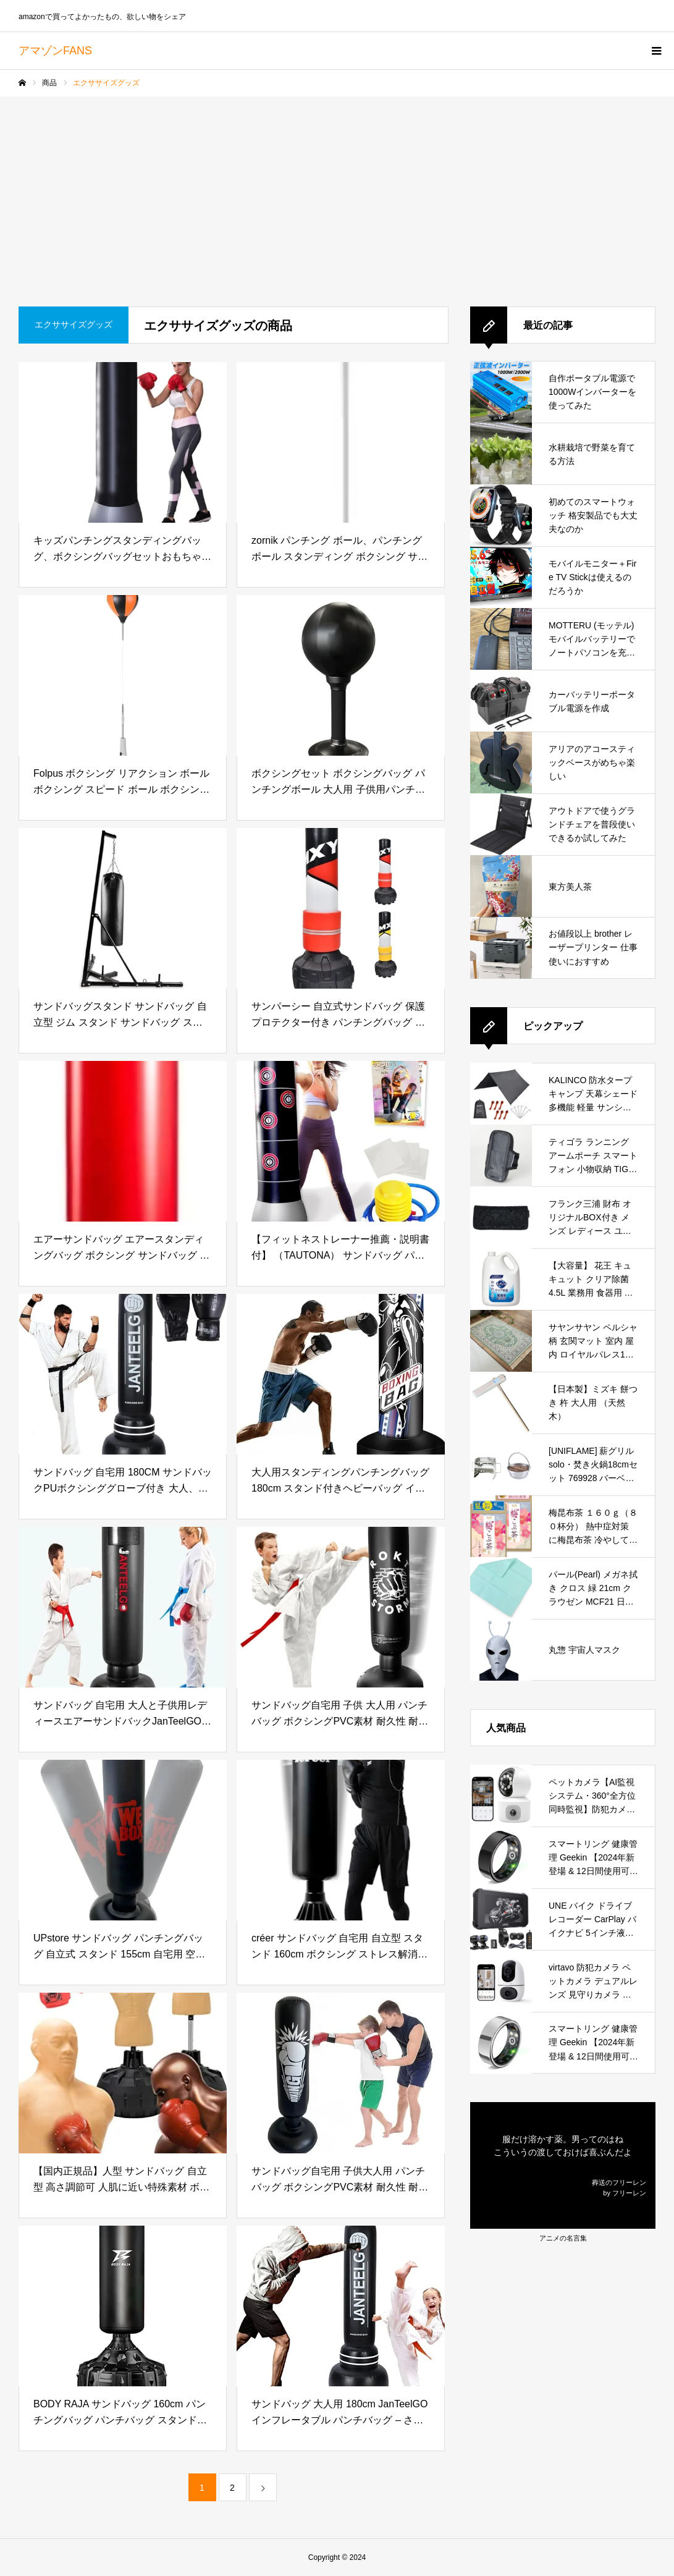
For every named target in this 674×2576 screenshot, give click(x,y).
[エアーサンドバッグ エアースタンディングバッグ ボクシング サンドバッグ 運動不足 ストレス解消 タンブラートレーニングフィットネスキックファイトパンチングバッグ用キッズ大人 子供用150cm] (123, 1141)
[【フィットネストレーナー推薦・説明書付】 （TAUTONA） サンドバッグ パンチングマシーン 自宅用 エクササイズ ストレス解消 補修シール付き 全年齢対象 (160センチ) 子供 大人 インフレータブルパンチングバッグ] (341, 1141)
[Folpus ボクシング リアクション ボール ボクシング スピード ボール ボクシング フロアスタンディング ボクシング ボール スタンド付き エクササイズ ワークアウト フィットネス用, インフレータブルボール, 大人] (123, 675)
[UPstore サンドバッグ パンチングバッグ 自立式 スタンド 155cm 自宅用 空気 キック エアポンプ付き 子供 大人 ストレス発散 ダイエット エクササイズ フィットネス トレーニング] (123, 1840)
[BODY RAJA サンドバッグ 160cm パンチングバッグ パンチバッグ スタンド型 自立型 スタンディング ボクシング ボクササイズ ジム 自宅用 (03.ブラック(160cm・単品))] (123, 2306)
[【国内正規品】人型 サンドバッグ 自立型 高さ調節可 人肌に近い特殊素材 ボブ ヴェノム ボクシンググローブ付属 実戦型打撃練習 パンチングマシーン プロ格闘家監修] (123, 2073)
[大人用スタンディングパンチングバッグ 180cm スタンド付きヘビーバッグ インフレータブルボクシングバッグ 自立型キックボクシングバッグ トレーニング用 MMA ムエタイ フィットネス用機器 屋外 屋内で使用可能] (341, 1374)
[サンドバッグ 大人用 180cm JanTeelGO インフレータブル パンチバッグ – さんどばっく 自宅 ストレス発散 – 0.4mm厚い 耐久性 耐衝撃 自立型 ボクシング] (341, 2306)
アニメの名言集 (563, 2238)
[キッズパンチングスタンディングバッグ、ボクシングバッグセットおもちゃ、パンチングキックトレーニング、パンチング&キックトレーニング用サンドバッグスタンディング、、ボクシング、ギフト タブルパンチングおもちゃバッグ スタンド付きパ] (123, 442)
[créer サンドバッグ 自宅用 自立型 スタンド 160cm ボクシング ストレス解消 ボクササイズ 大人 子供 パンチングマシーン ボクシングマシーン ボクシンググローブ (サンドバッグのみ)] (341, 1840)
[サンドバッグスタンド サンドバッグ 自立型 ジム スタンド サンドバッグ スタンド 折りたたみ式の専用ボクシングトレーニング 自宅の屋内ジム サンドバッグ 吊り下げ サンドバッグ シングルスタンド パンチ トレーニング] (123, 908)
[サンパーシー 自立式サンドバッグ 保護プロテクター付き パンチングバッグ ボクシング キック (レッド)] (341, 908)
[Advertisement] (337, 189)
